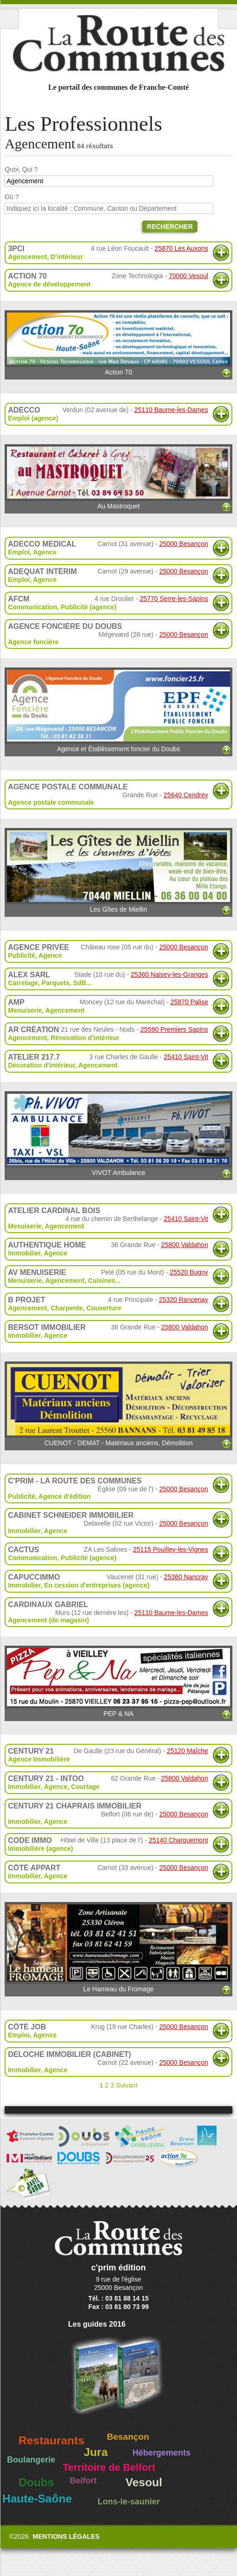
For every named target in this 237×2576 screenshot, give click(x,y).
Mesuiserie (24, 1226)
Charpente (67, 1308)
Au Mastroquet (118, 477)
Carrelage (23, 983)
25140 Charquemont (178, 1840)
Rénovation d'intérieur (85, 1037)
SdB (79, 983)
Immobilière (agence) (40, 1848)
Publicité (21, 955)
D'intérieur (67, 256)
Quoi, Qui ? (21, 169)
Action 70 (118, 343)
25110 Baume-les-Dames (171, 410)
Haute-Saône (37, 2498)
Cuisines (101, 1280)
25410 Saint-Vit (186, 1057)
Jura (96, 2452)
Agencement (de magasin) (48, 1620)
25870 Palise (189, 1002)
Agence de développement (49, 284)
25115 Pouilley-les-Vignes (170, 1549)
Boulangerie (31, 2459)
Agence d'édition (65, 1496)
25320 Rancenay (183, 1299)
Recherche (227, 19)
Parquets (56, 983)
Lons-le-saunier (129, 2501)
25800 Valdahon (184, 1244)
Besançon (128, 2437)
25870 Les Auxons (181, 248)
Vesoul (143, 2482)
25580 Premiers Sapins (174, 1029)
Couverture (103, 1308)
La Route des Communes (118, 44)
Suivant (127, 2085)
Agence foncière (33, 642)
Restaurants (52, 2440)
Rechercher (170, 226)
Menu (9, 19)
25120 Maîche (187, 1751)
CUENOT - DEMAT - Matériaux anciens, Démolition (118, 1404)
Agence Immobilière (39, 1759)
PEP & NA (118, 1681)
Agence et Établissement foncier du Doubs (118, 710)
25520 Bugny (189, 1272)
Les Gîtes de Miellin (118, 870)
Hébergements (161, 2452)
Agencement (27, 256)
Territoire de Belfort (109, 2467)
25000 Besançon (183, 543)
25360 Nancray (186, 1577)
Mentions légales (66, 2536)
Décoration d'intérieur (41, 1065)
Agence (45, 552)
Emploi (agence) (33, 418)
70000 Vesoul (188, 276)
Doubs (36, 2482)
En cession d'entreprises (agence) (97, 1585)
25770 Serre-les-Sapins (174, 598)
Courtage (85, 1786)
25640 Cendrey (186, 795)
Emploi (19, 552)
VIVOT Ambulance (118, 1133)
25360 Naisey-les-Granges (169, 974)
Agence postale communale (51, 802)
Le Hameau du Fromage (118, 1947)
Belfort (83, 2480)
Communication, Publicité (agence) (62, 607)
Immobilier (24, 1253)
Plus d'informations (221, 253)
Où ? (12, 196)
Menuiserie (25, 1010)
